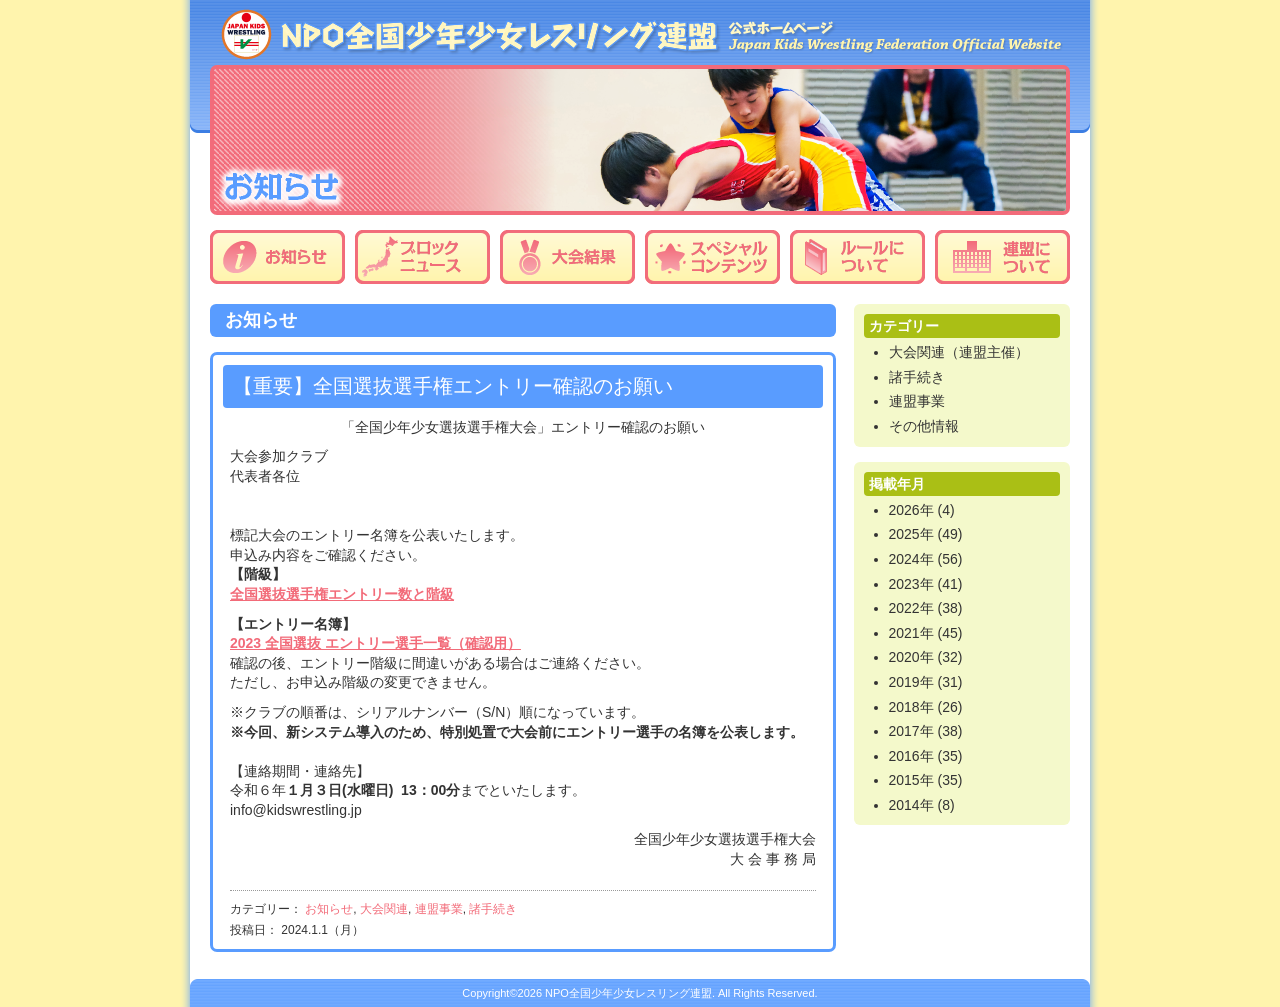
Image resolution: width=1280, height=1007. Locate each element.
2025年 (911, 534)
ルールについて (857, 257)
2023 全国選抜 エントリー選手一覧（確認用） (375, 643)
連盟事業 (439, 909)
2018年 (911, 707)
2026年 (911, 510)
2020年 (911, 657)
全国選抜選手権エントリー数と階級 (342, 594)
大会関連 (384, 909)
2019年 (911, 682)
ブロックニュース (422, 257)
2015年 (911, 780)
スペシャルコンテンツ (712, 257)
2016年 (911, 756)
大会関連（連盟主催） (959, 352)
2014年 (911, 805)
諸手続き (493, 909)
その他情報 (924, 426)
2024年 (911, 559)
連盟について (1002, 257)
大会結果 (567, 257)
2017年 (911, 731)
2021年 (911, 633)
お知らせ (277, 257)
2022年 (911, 608)
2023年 (911, 584)
